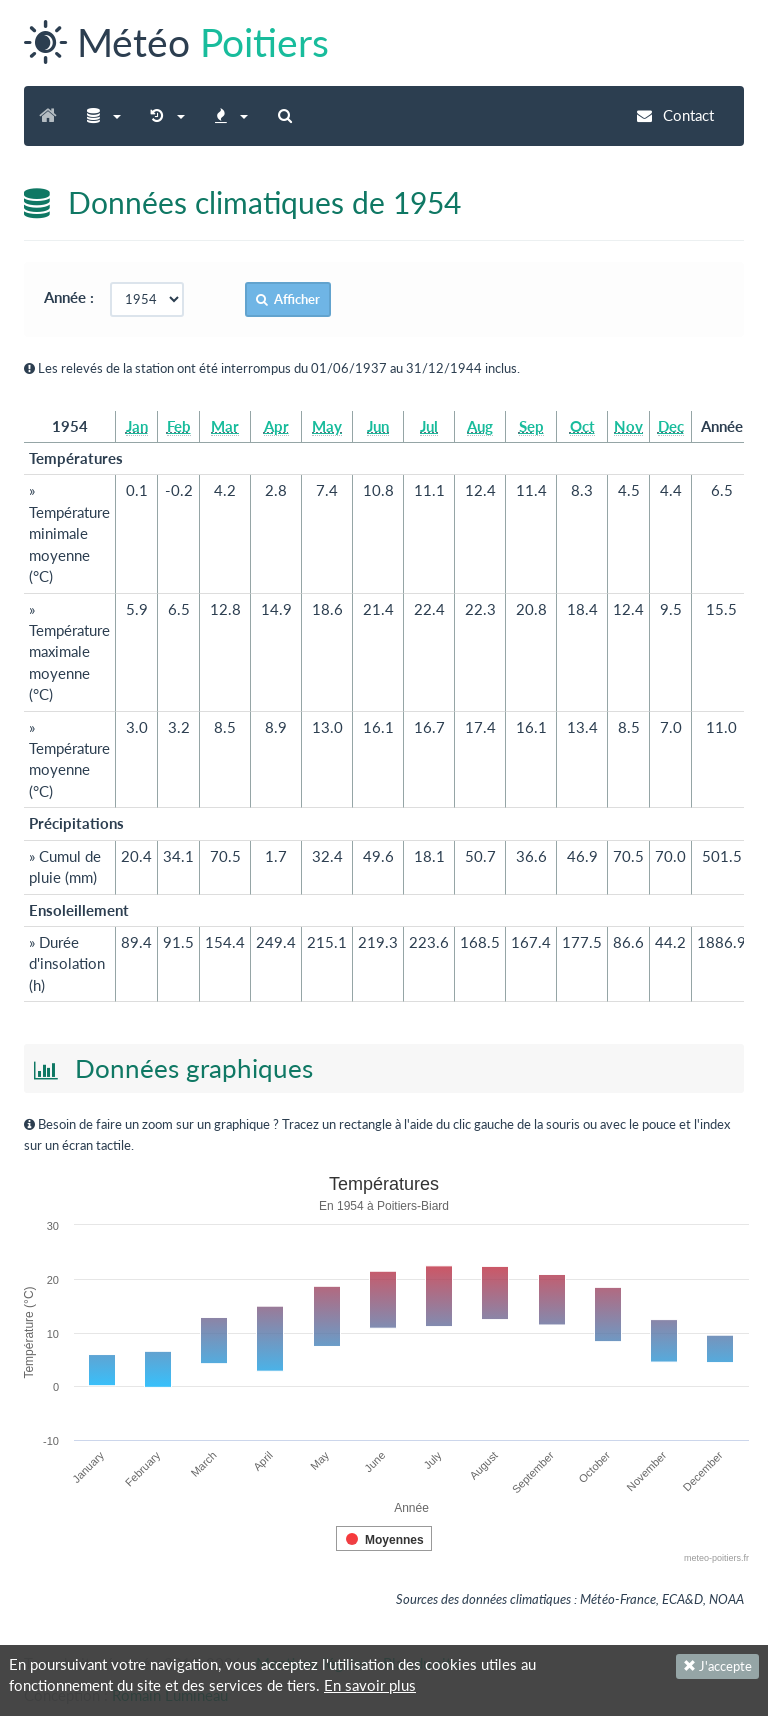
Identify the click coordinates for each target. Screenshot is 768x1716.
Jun (378, 426)
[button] (104, 116)
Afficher (288, 299)
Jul (429, 426)
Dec (671, 426)
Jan (137, 426)
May (327, 426)
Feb (179, 426)
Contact (675, 115)
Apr (276, 426)
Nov (628, 426)
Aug (480, 426)
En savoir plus (370, 1685)
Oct (582, 426)
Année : (75, 297)
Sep (531, 426)
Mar (225, 426)
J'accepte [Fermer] (717, 1666)
